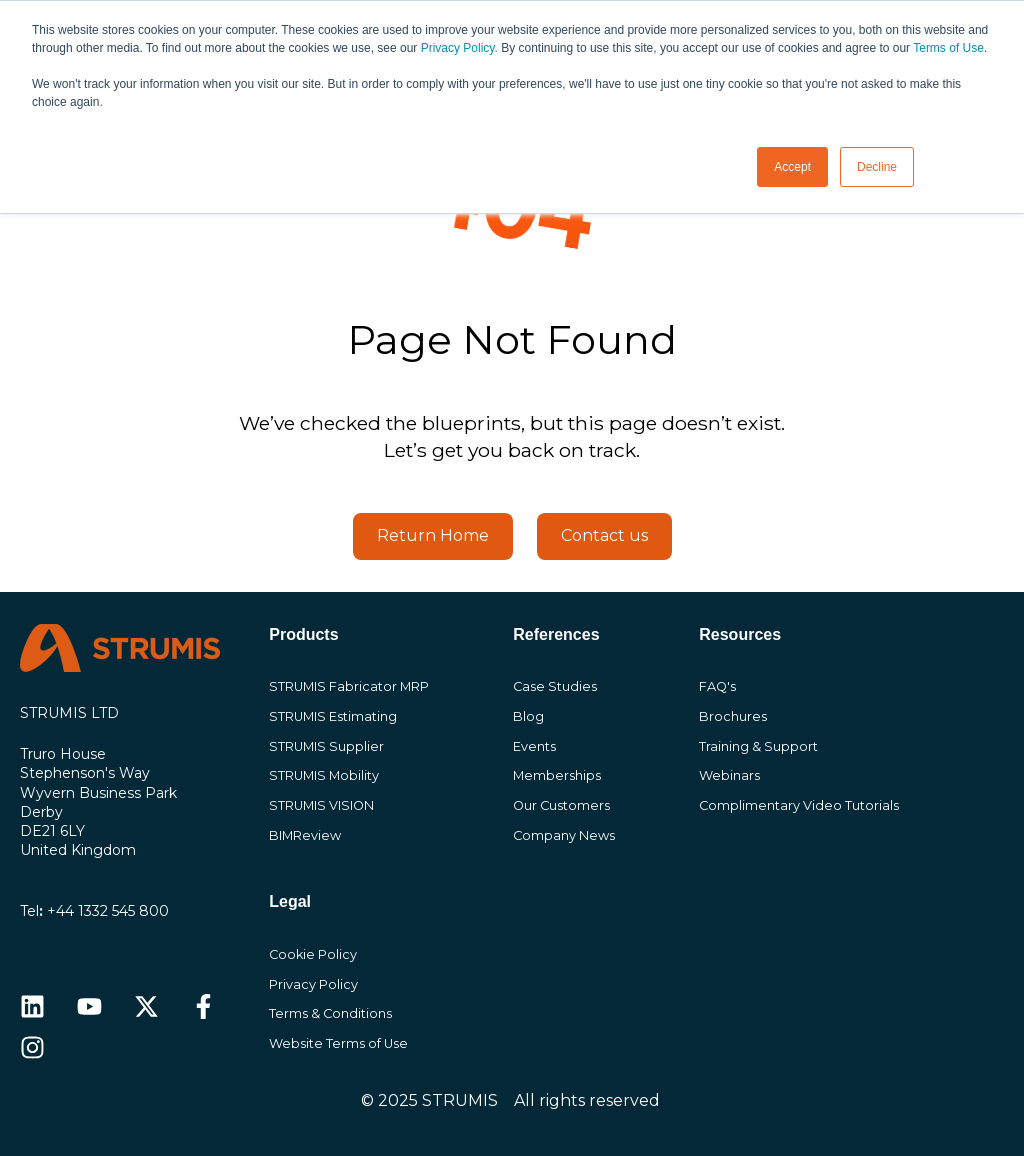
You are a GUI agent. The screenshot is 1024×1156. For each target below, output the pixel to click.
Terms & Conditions (330, 1013)
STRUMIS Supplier (326, 746)
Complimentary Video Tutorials (799, 805)
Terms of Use (948, 48)
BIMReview (305, 835)
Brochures (733, 716)
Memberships (557, 775)
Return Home (433, 535)
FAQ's (717, 686)
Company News (564, 835)
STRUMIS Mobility (324, 775)
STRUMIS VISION (321, 805)
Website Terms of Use (338, 1043)
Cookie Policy (313, 954)
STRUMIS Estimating (333, 716)
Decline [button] (877, 167)
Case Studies (555, 686)
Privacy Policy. (459, 48)
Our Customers (561, 805)
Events (534, 746)
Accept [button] (792, 167)
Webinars (729, 775)
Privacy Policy (313, 984)
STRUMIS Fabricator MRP (349, 686)
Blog (528, 716)
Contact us (604, 535)
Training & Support (758, 746)
